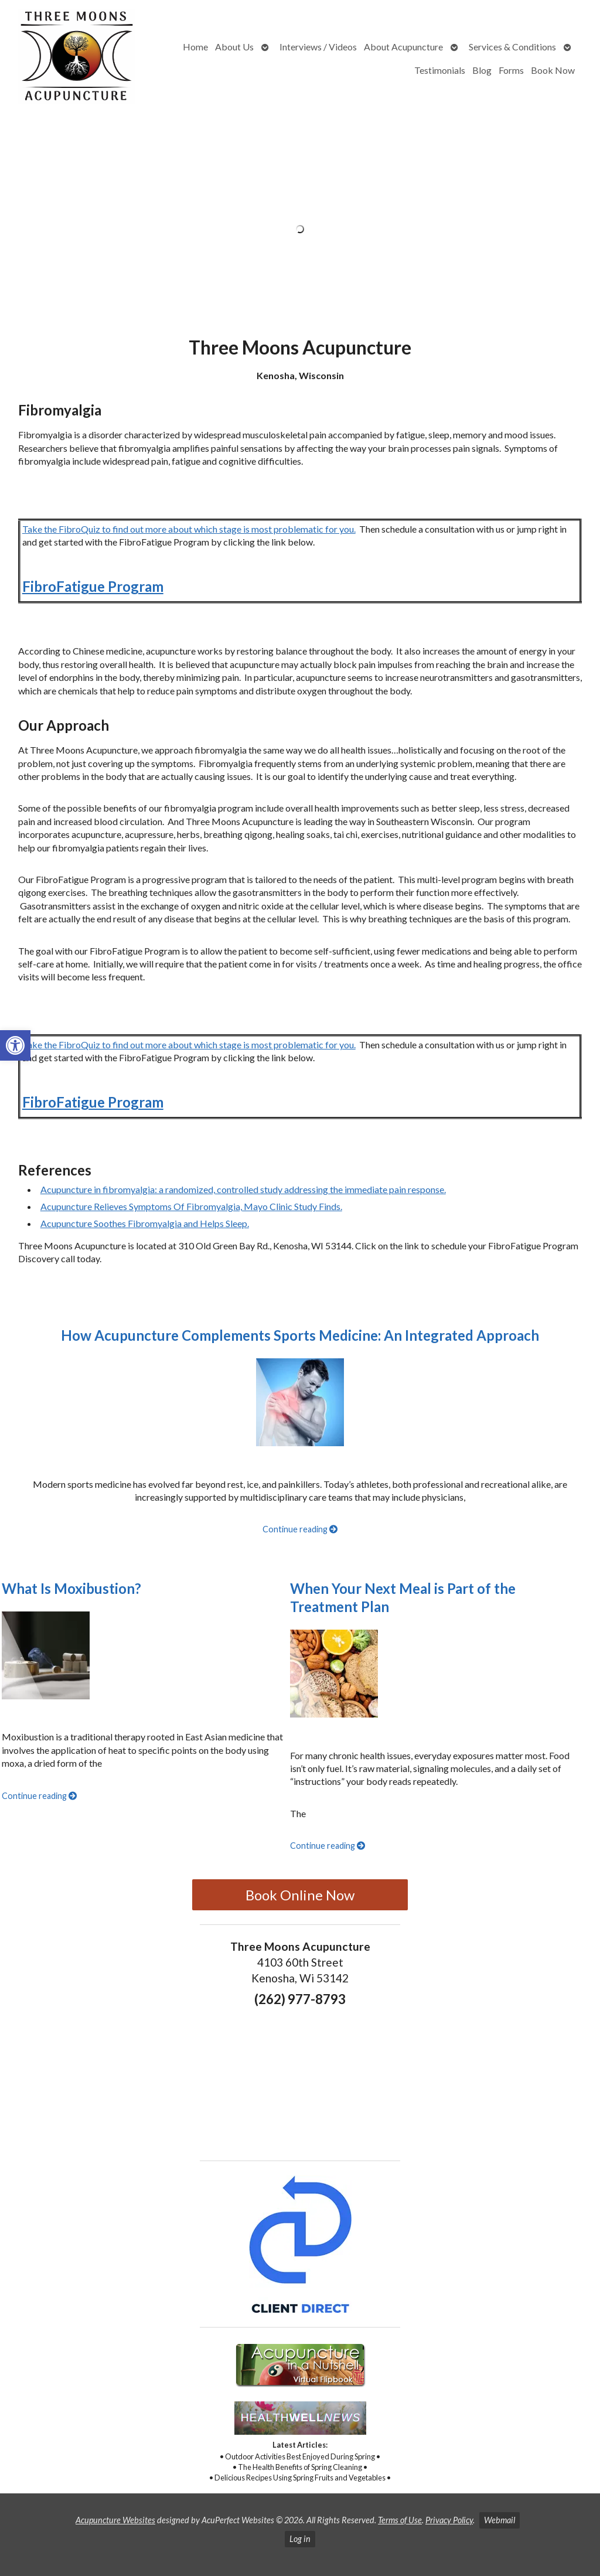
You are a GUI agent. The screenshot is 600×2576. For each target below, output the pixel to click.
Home (195, 46)
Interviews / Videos (318, 46)
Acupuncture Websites (115, 2520)
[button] (15, 1045)
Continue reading (300, 1529)
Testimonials (439, 70)
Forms (511, 70)
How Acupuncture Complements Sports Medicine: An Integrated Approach (300, 1335)
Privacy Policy (449, 2520)
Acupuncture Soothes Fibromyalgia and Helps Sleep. (144, 1223)
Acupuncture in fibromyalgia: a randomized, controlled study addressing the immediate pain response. (243, 1189)
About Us (234, 46)
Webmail (499, 2520)
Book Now (553, 70)
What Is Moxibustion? (71, 1588)
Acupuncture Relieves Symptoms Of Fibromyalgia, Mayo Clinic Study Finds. (191, 1206)
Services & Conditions (512, 46)
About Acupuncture (403, 46)
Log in (300, 2539)
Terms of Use (400, 2520)
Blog (482, 70)
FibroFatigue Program (92, 586)
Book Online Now (300, 1894)
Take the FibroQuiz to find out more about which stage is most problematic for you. (189, 528)
